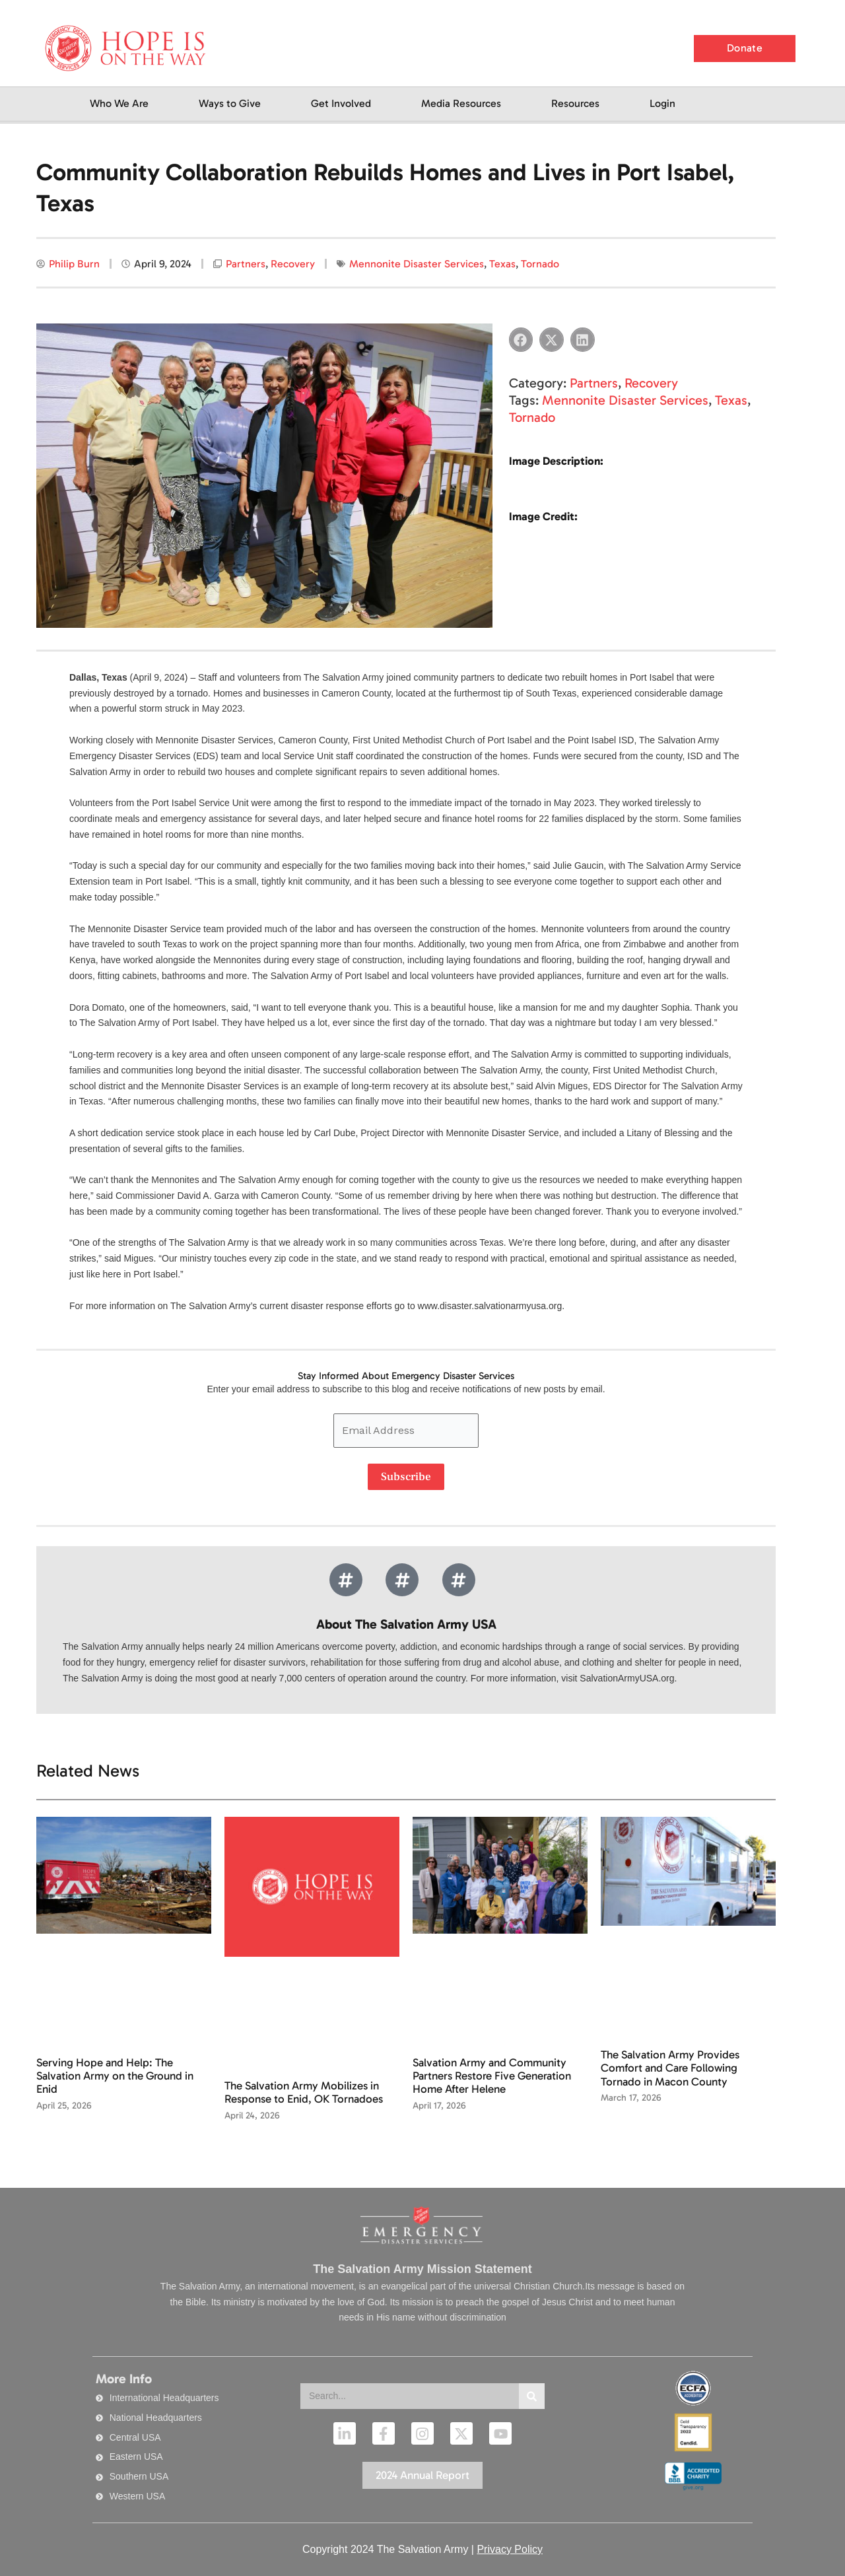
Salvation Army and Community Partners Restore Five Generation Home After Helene (492, 2076)
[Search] (532, 2396)
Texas (502, 263)
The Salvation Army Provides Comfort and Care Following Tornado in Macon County (670, 2068)
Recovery (293, 263)
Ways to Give (230, 103)
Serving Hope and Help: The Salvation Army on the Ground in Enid (114, 2076)
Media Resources (461, 103)
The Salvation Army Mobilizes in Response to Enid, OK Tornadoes (303, 2092)
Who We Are (119, 103)
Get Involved (341, 103)
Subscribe (406, 1477)
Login (662, 103)
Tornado (540, 263)
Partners (245, 263)
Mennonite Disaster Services (416, 263)
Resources (575, 103)
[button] (521, 339)
